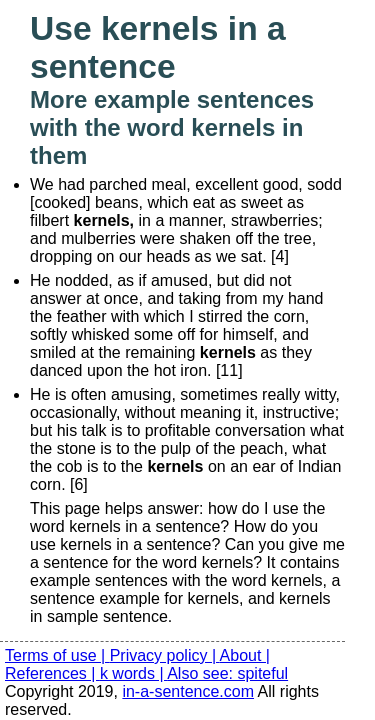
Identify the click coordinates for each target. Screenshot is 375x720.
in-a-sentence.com (188, 691)
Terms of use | (57, 655)
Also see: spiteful (227, 673)
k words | (133, 673)
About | (245, 655)
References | (52, 673)
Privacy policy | (165, 655)
